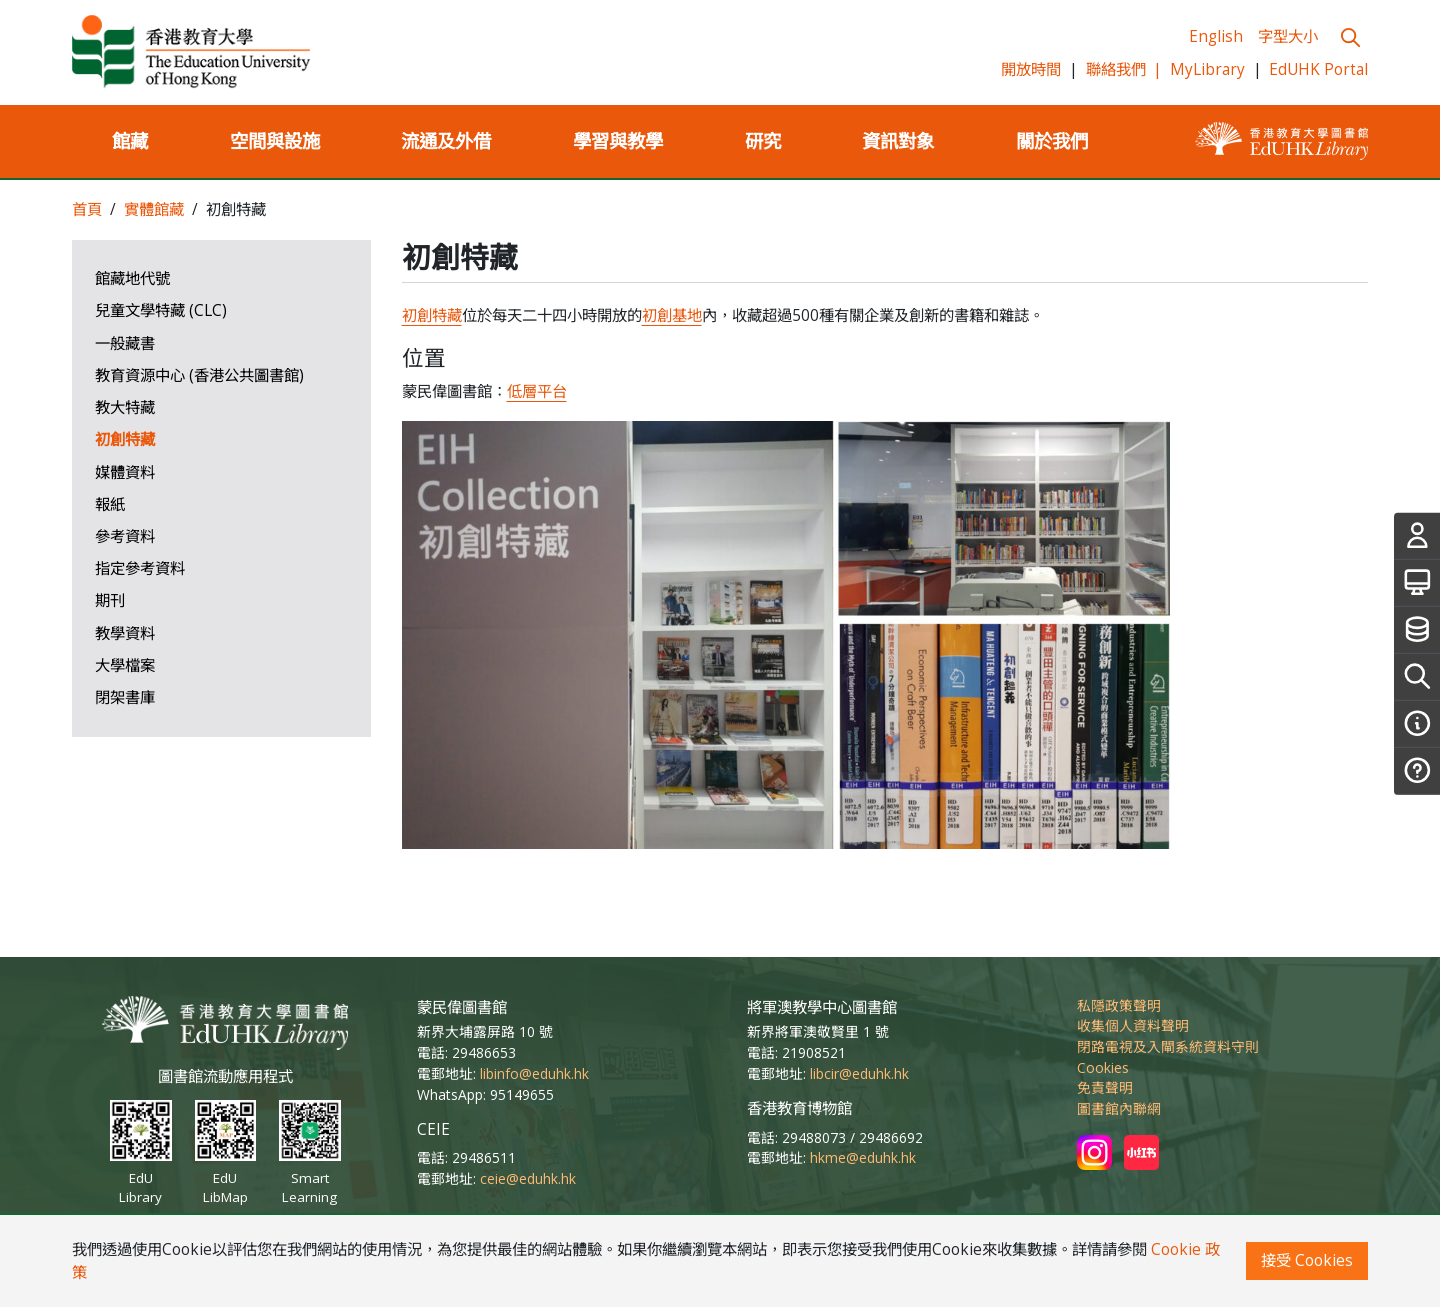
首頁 (87, 209)
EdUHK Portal (1318, 69)
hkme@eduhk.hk (863, 1157)
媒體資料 (125, 472)
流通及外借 (446, 140)
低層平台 (537, 391)
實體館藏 (154, 209)
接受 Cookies (1307, 1260)
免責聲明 (1105, 1087)
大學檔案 (125, 665)
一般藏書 (125, 343)
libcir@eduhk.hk (859, 1073)
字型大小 (1288, 36)
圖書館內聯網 (1119, 1108)
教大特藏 (125, 407)
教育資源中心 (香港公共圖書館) (199, 375)
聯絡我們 (1124, 69)
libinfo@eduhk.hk (534, 1073)
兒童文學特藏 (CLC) (161, 310)
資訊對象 (898, 140)
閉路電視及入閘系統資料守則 (1168, 1046)
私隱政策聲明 (1119, 1005)
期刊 (110, 600)
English (1216, 36)
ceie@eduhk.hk (528, 1178)
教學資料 (125, 633)
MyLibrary (1207, 69)
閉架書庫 (125, 697)
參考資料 (125, 536)
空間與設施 (275, 140)
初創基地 (672, 315)
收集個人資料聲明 (1133, 1025)
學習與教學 (618, 140)
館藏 (130, 140)
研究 (763, 140)
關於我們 (1052, 140)
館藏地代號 (132, 278)
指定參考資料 (140, 568)
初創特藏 (125, 439)
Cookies (1103, 1067)
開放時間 (1031, 69)
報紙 (110, 504)
